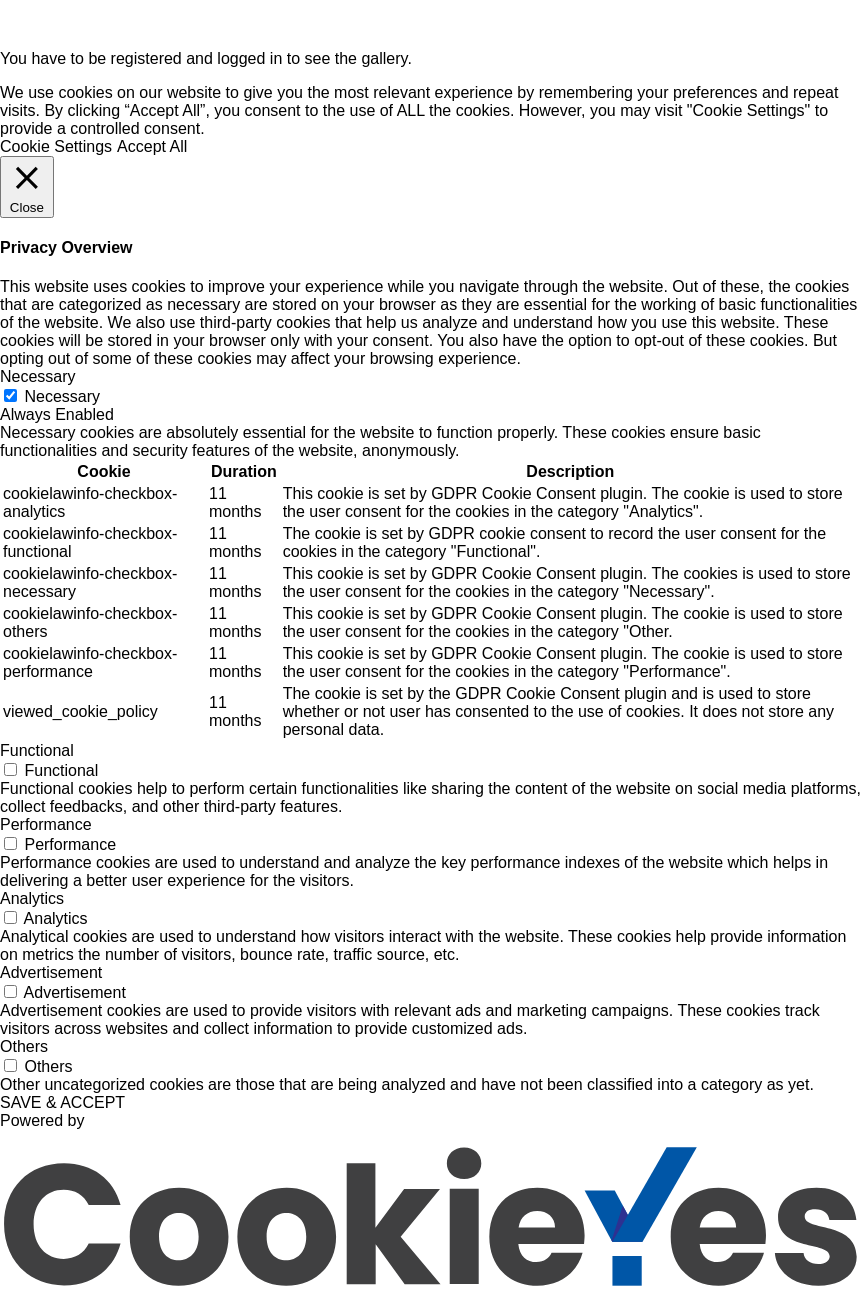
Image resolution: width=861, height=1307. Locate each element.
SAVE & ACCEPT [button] (62, 1102)
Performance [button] (46, 824)
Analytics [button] (32, 898)
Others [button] (24, 1046)
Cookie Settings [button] (56, 146)
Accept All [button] (152, 146)
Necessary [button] (38, 376)
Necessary (62, 396)
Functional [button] (37, 750)
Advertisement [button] (51, 972)
